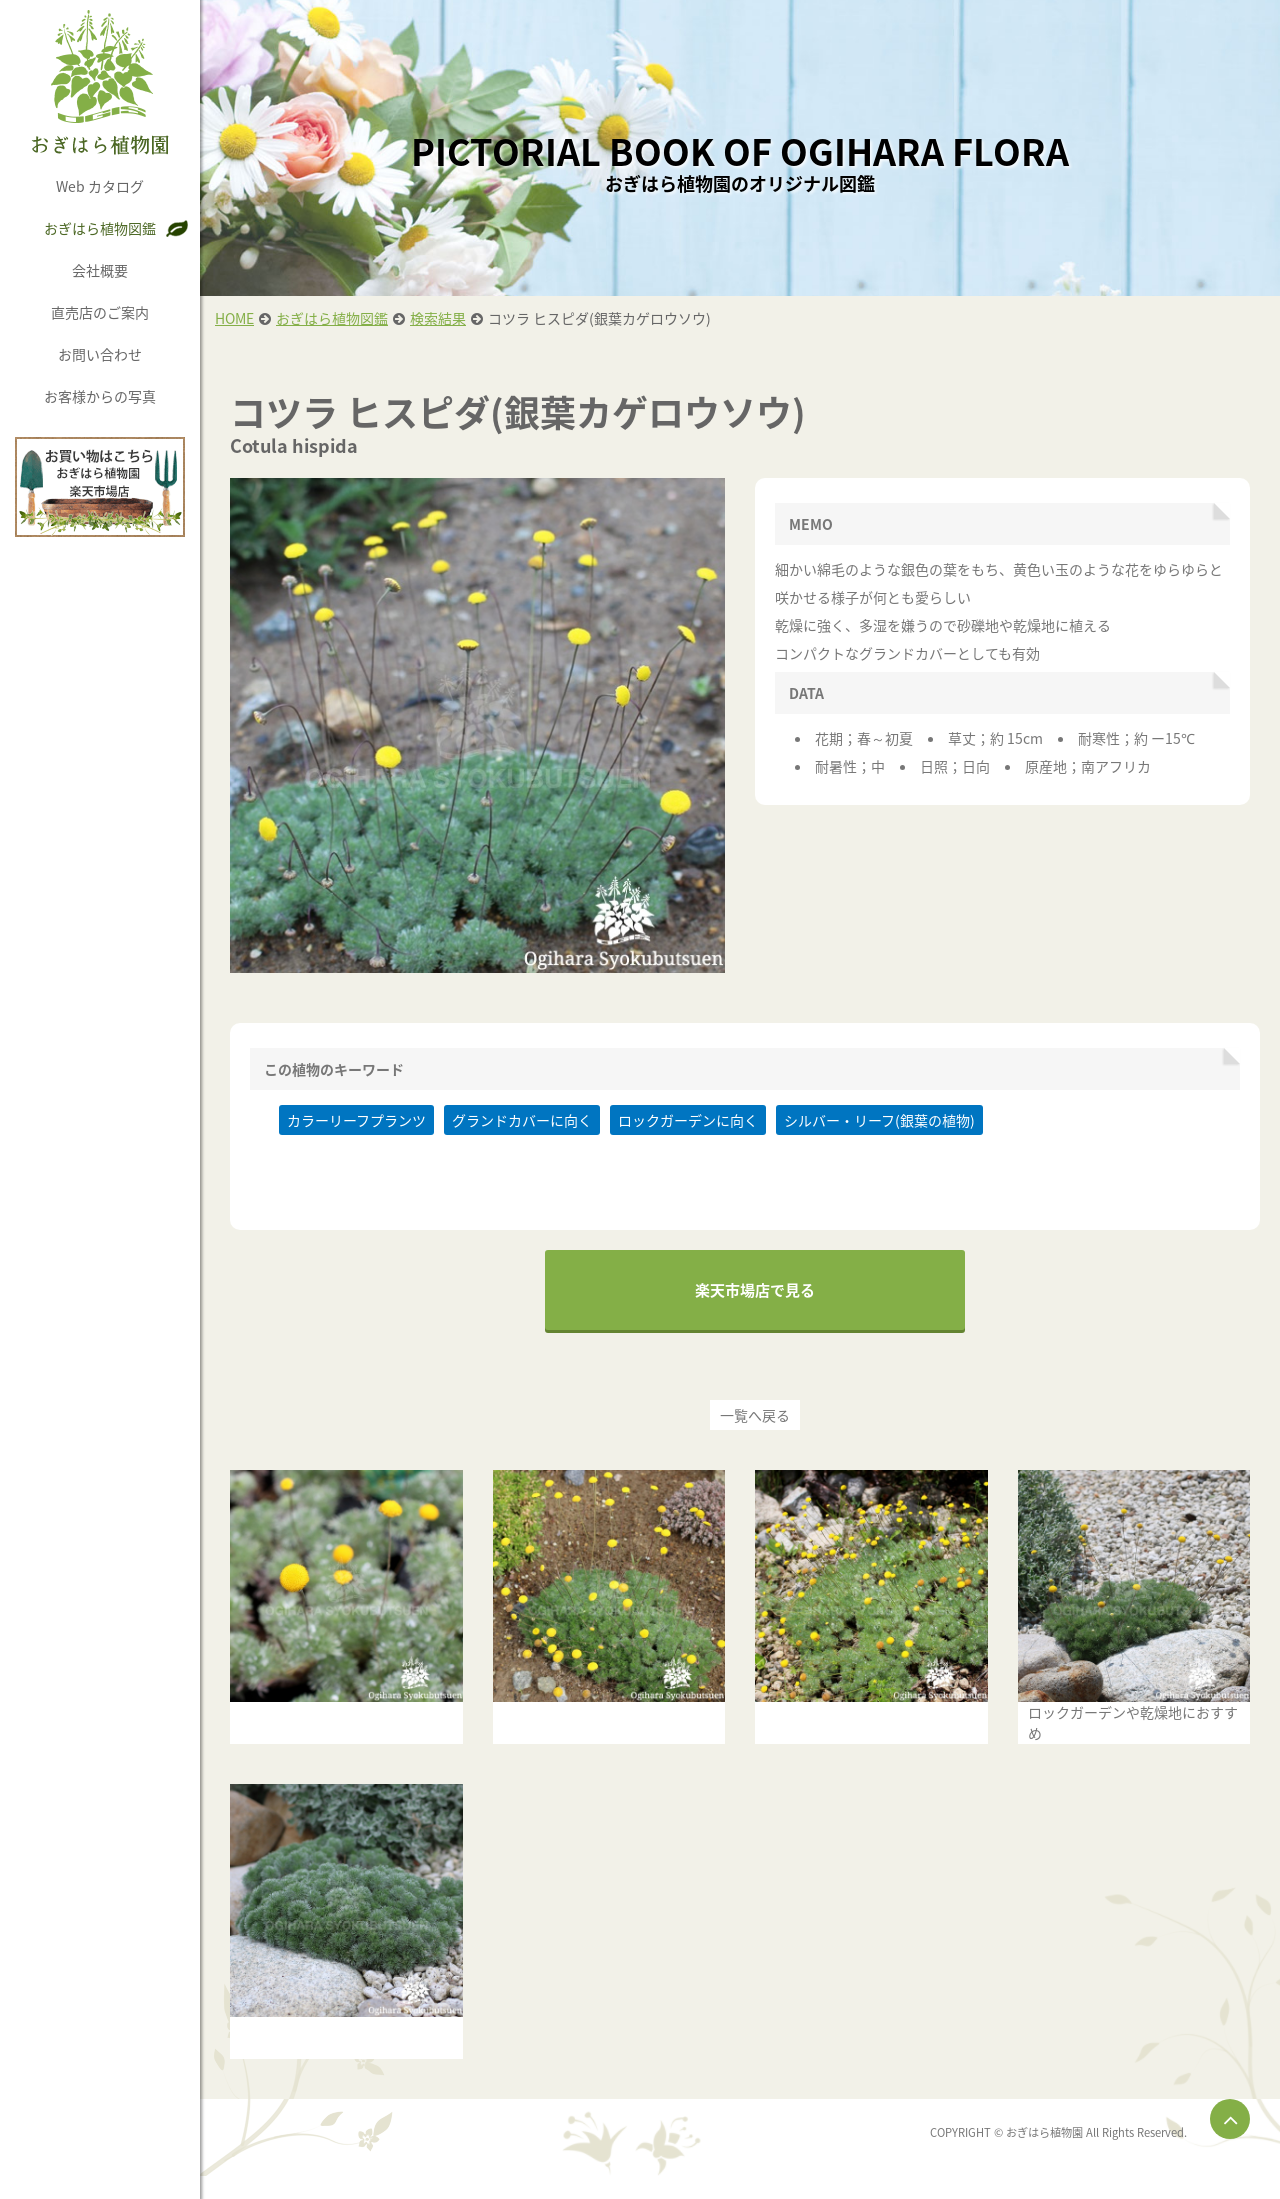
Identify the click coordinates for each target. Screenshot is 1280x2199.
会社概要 (100, 270)
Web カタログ (100, 186)
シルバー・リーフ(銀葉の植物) (879, 1120)
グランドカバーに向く (522, 1120)
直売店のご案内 (100, 312)
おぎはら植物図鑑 (100, 228)
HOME (234, 318)
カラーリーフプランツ (356, 1120)
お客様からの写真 (100, 396)
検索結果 (438, 318)
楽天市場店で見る (755, 1290)
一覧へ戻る (755, 1415)
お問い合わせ (100, 354)
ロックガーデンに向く (688, 1120)
